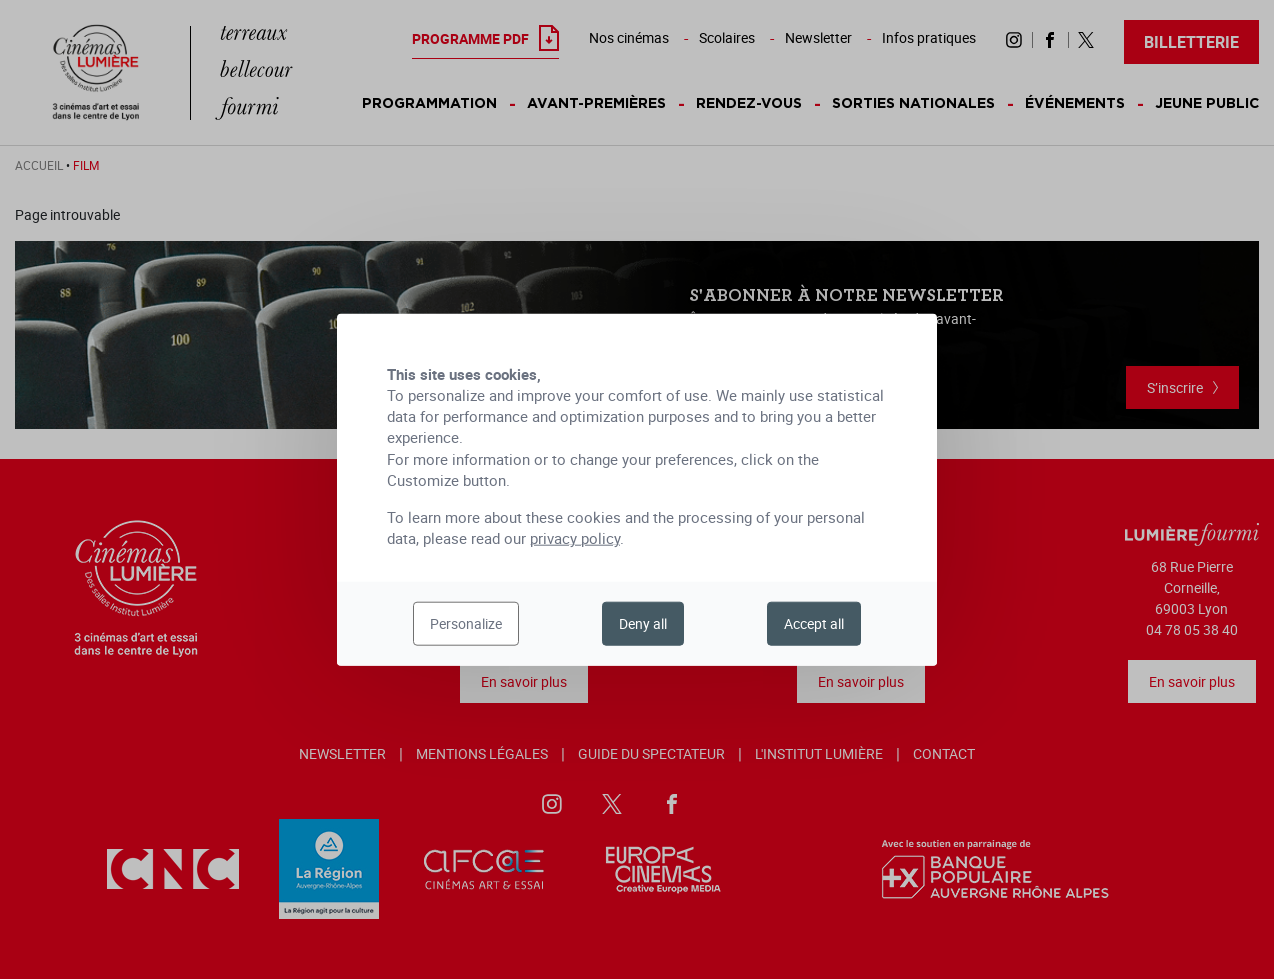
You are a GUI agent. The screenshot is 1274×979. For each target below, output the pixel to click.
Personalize (466, 623)
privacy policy (575, 538)
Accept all (814, 623)
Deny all (643, 623)
